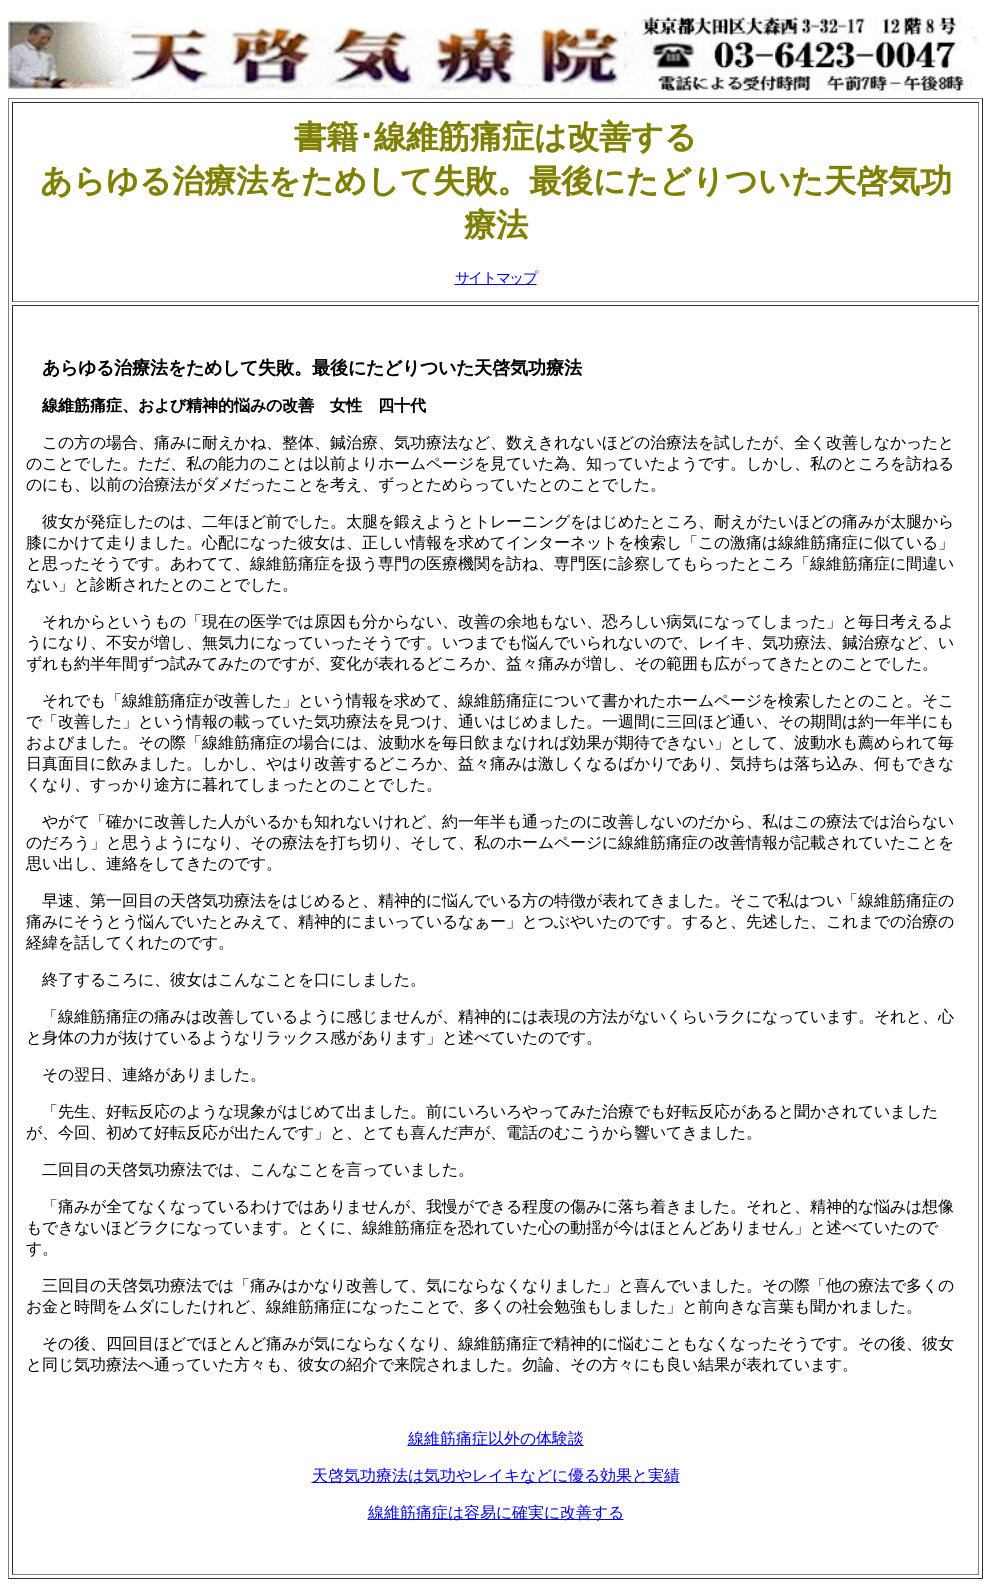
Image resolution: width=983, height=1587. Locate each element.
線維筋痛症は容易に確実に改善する (496, 1512)
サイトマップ (496, 278)
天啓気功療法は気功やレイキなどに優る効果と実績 (496, 1475)
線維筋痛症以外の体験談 (496, 1438)
